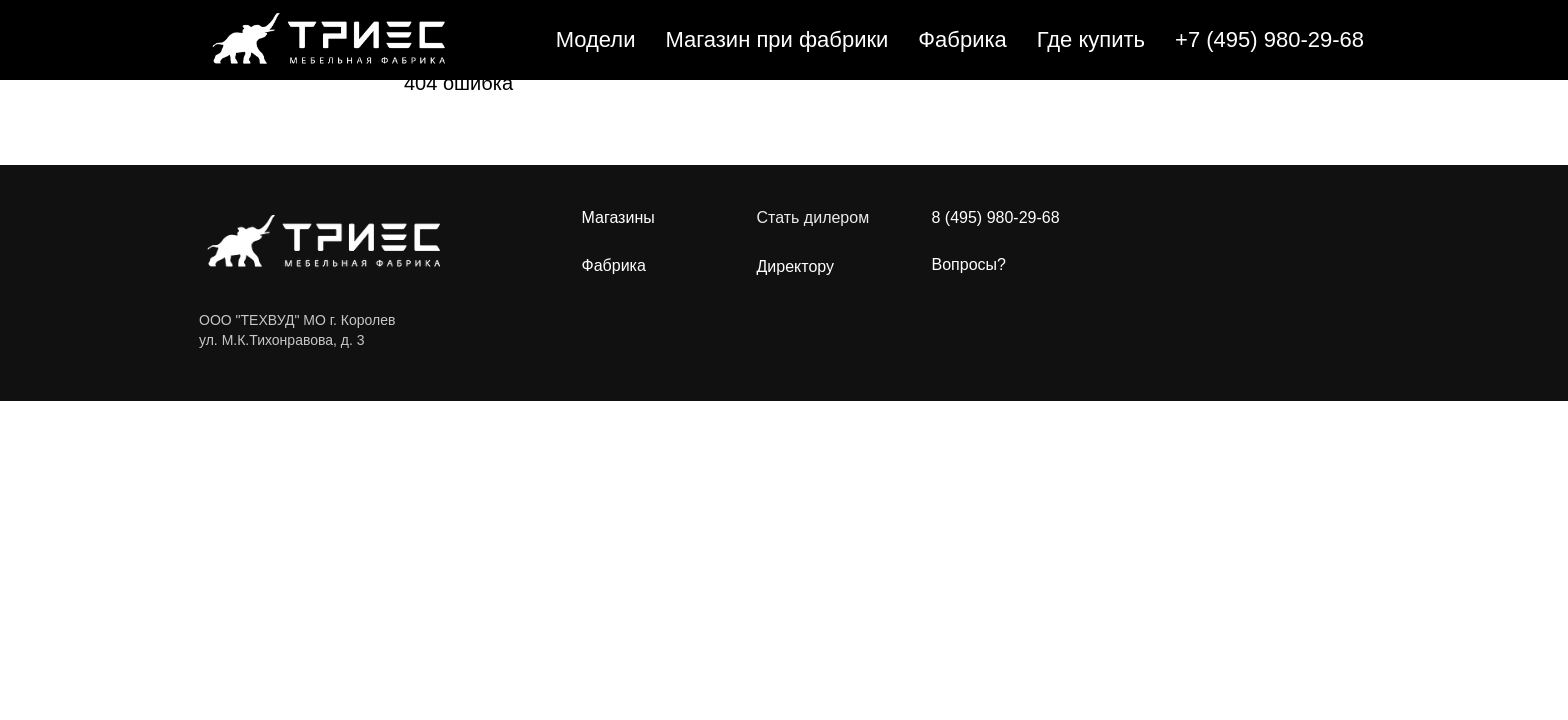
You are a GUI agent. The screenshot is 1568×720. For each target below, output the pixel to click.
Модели (596, 39)
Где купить (1091, 39)
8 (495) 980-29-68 (996, 218)
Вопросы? (969, 264)
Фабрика (962, 39)
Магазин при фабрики (776, 39)
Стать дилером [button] (813, 218)
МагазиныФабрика (618, 242)
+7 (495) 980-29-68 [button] (1269, 39)
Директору (796, 267)
